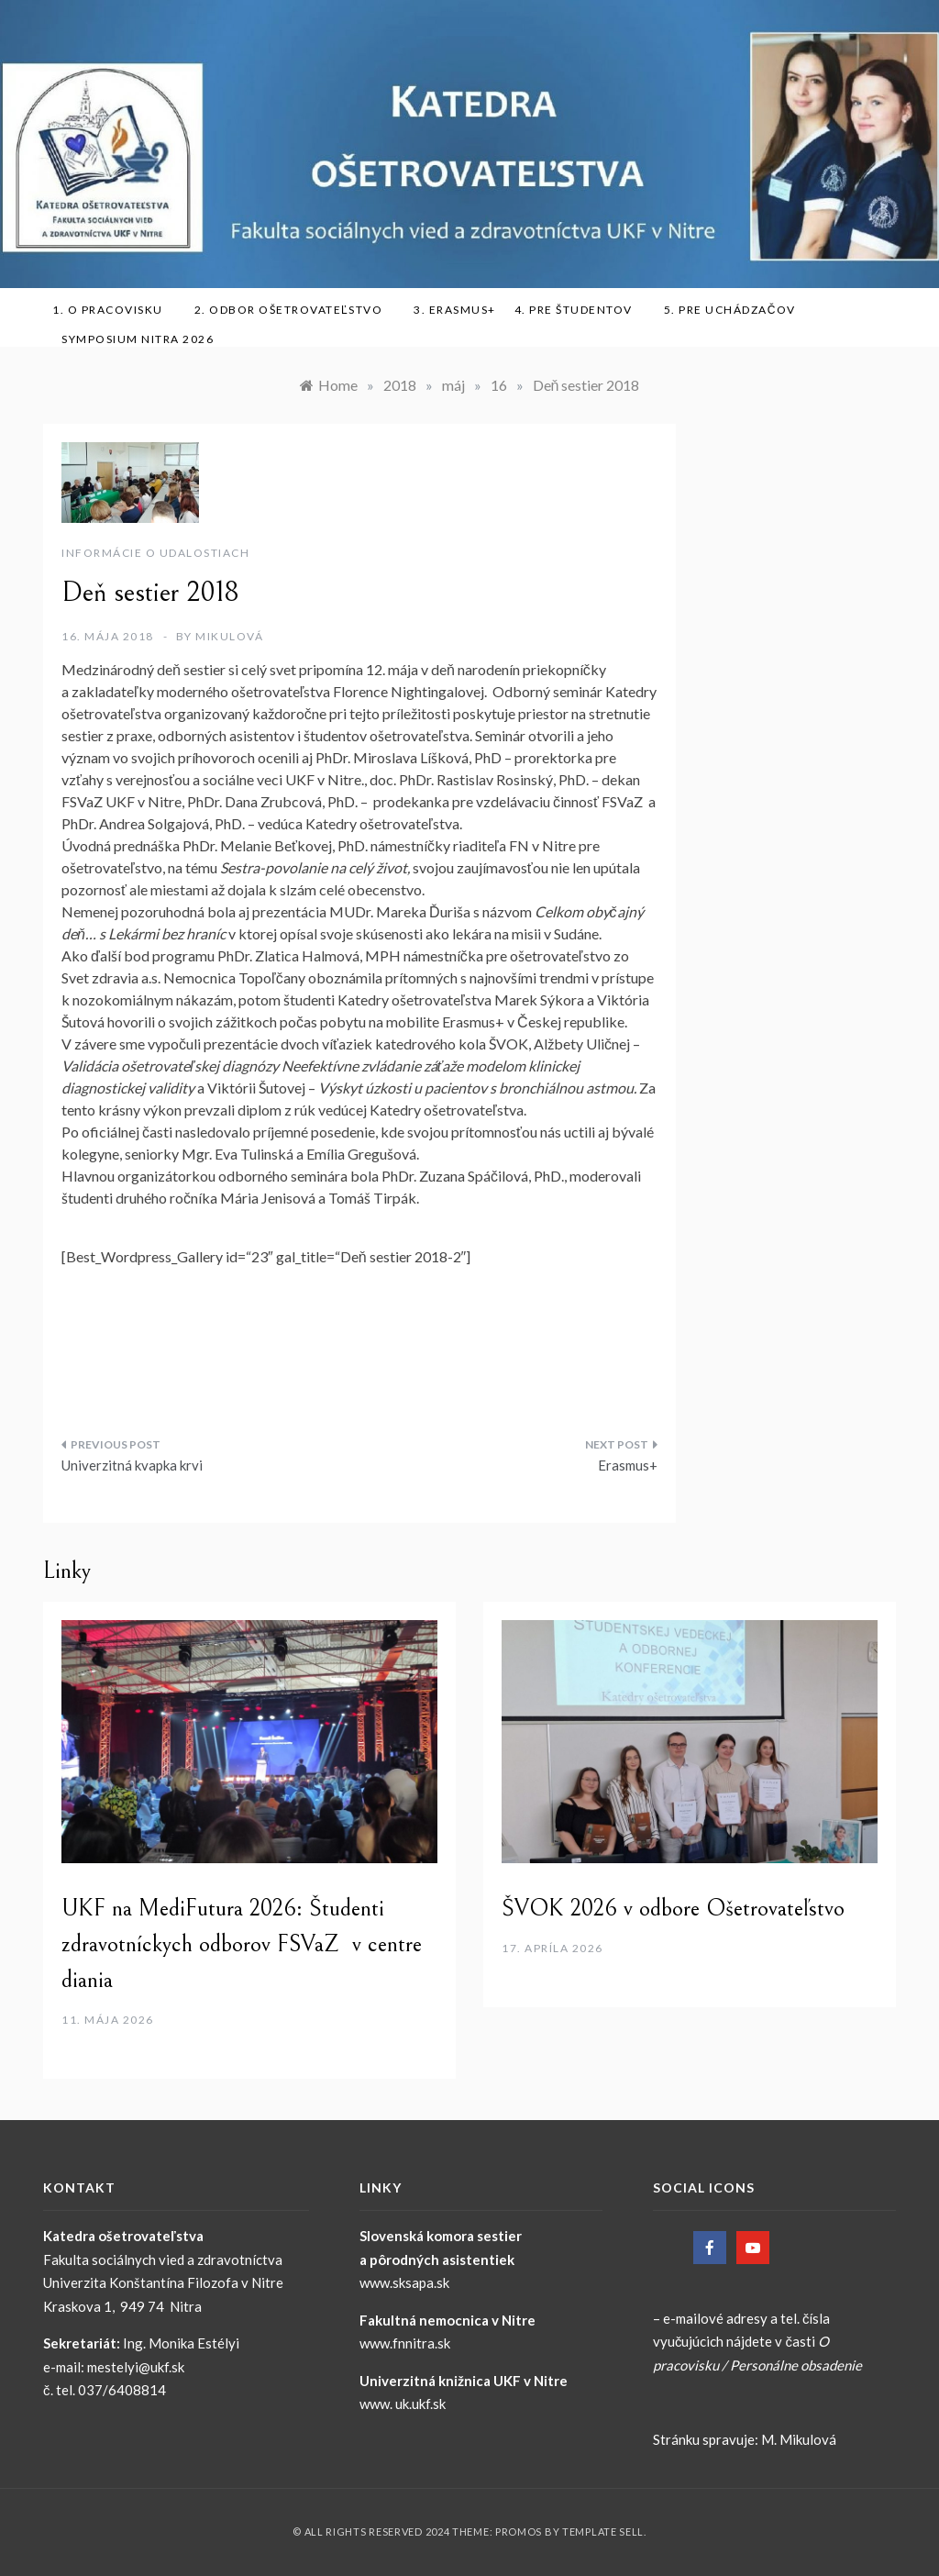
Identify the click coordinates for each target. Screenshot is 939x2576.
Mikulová (229, 636)
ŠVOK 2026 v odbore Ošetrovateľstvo (673, 1908)
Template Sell (603, 2531)
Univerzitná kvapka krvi (132, 1465)
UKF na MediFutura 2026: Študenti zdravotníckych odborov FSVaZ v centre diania (241, 1943)
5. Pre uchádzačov (736, 309)
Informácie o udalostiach (155, 553)
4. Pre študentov (580, 309)
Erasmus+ (627, 1465)
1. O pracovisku (114, 309)
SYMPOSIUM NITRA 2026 (143, 339)
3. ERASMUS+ (455, 309)
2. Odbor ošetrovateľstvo (295, 309)
